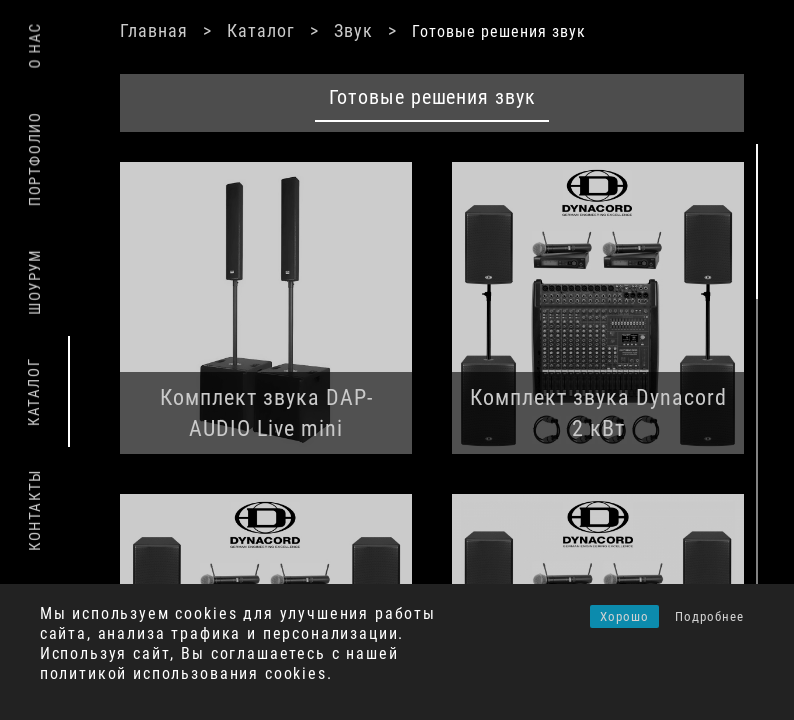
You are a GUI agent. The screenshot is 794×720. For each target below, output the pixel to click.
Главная (154, 30)
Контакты (35, 510)
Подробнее (709, 616)
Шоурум (35, 282)
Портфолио (35, 159)
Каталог (261, 30)
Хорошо (624, 616)
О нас (35, 45)
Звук (353, 30)
